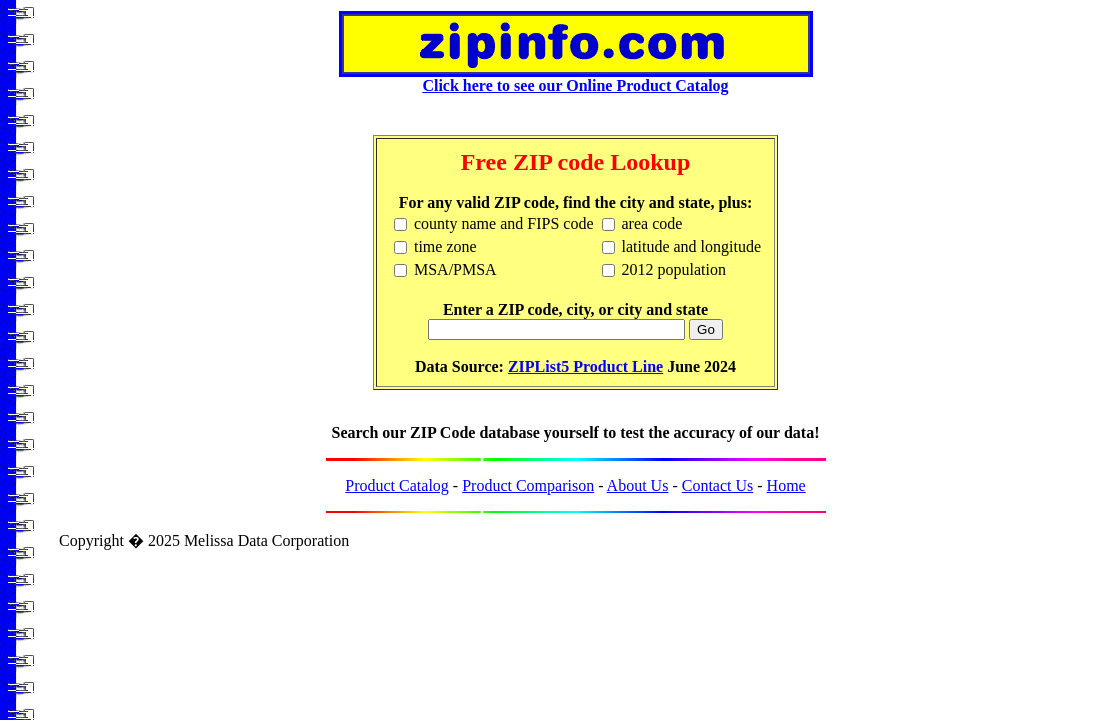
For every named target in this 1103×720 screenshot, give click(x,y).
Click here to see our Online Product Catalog (576, 78)
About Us (638, 485)
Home (786, 485)
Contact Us (718, 485)
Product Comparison (528, 485)
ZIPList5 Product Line (585, 366)
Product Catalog (397, 485)
